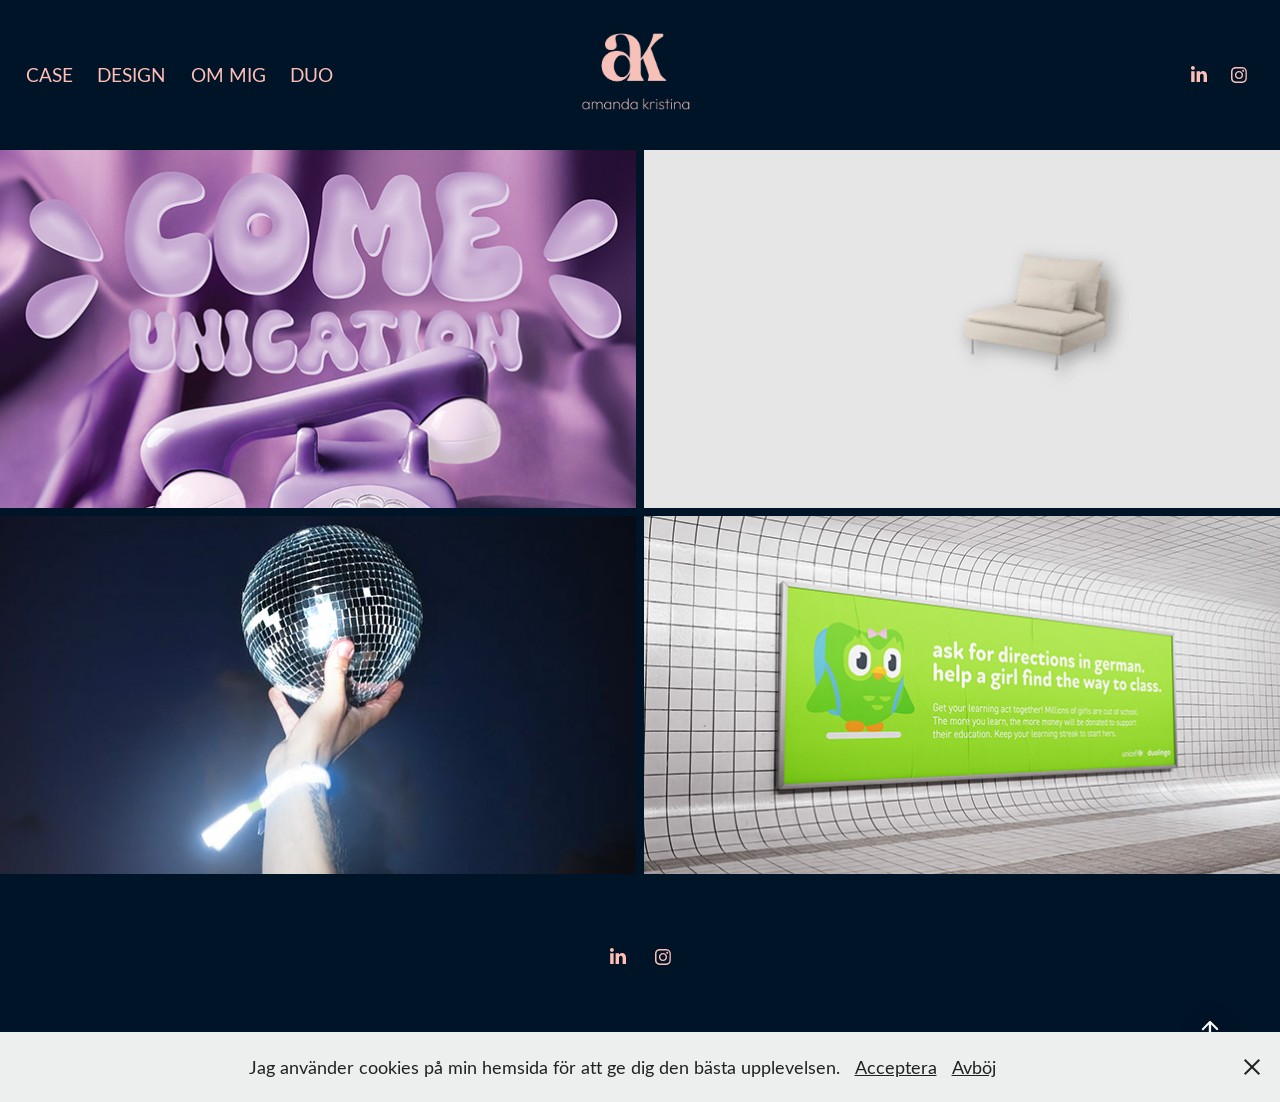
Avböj (974, 1067)
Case (49, 74)
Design (131, 74)
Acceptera (896, 1067)
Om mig (228, 74)
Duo (311, 74)
